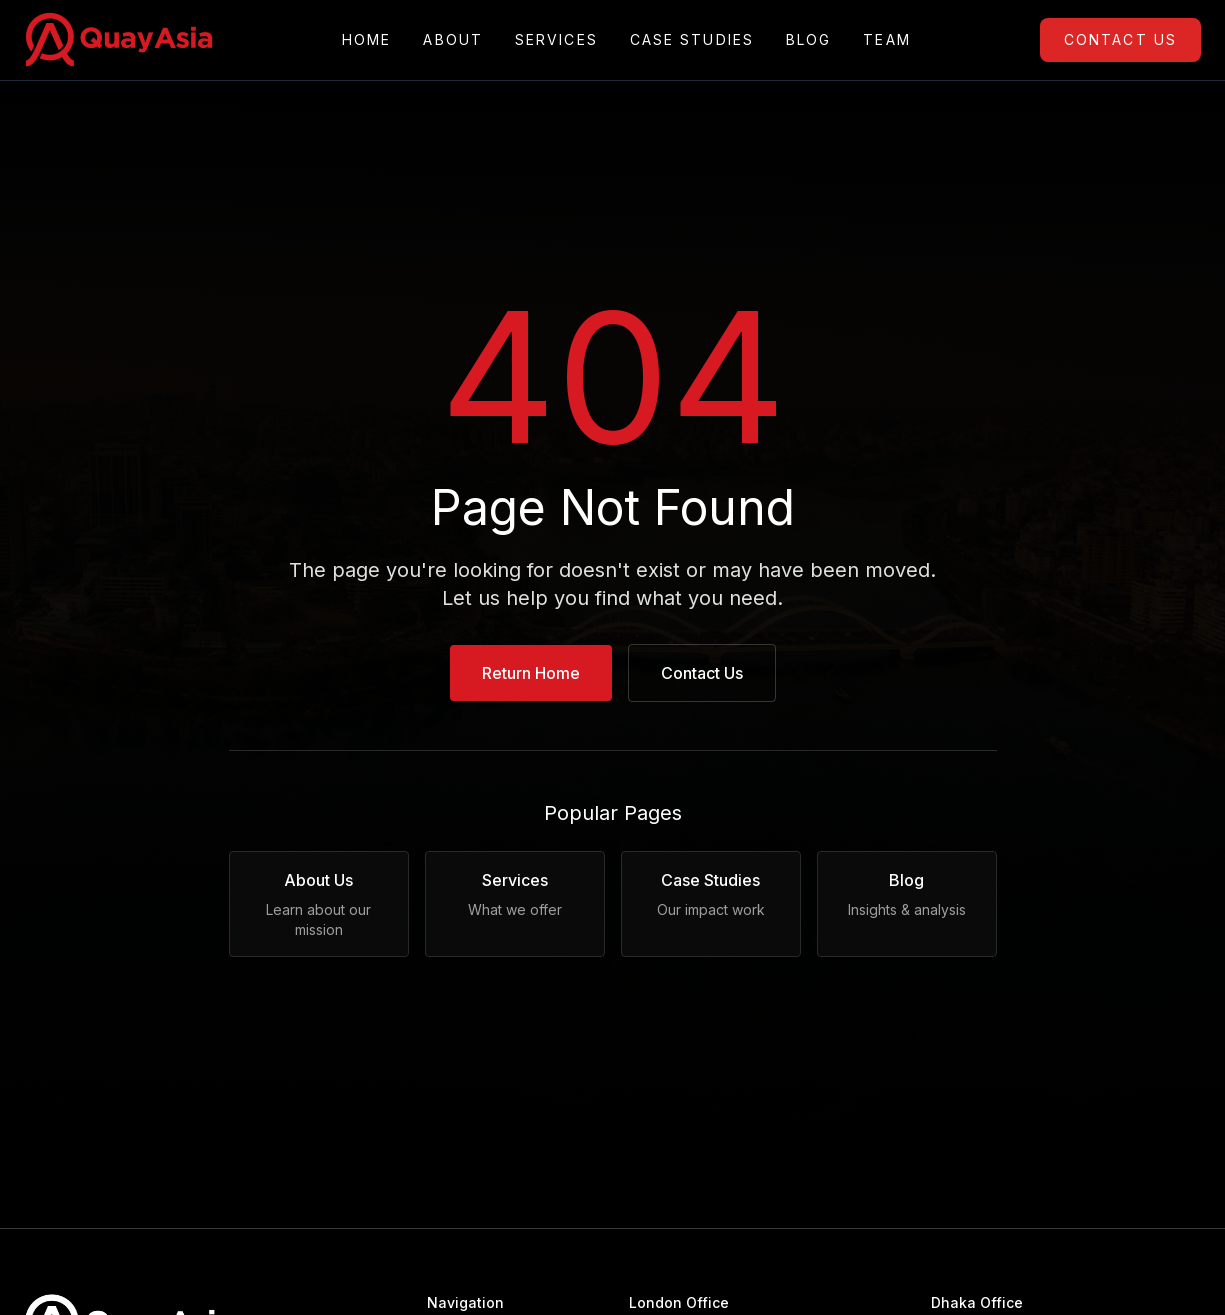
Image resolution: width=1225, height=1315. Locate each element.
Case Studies (692, 40)
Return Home (531, 673)
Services (556, 40)
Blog (808, 40)
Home (366, 40)
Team (886, 40)
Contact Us (1120, 39)
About (453, 40)
